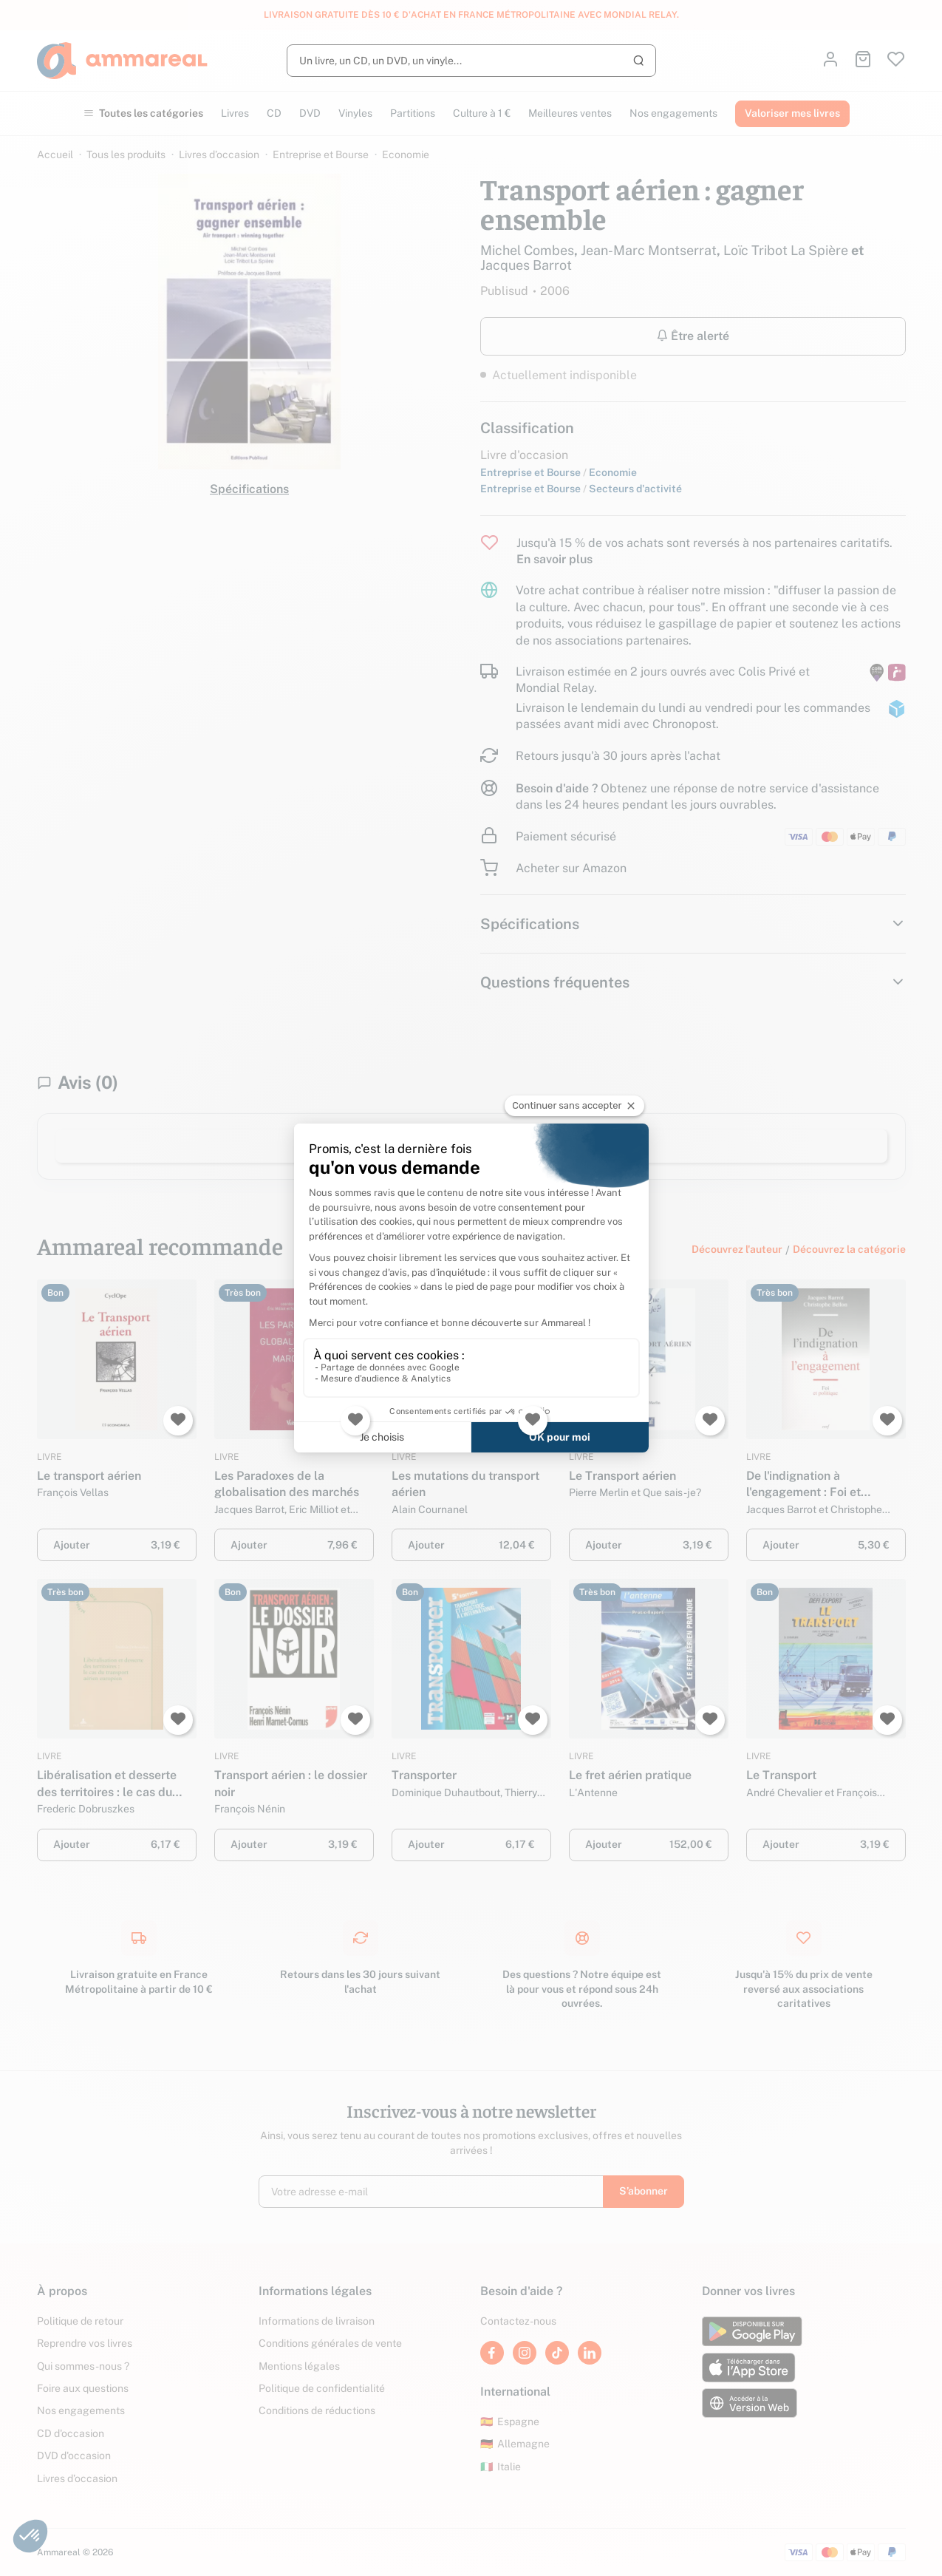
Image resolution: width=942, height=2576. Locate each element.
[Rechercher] (471, 60)
